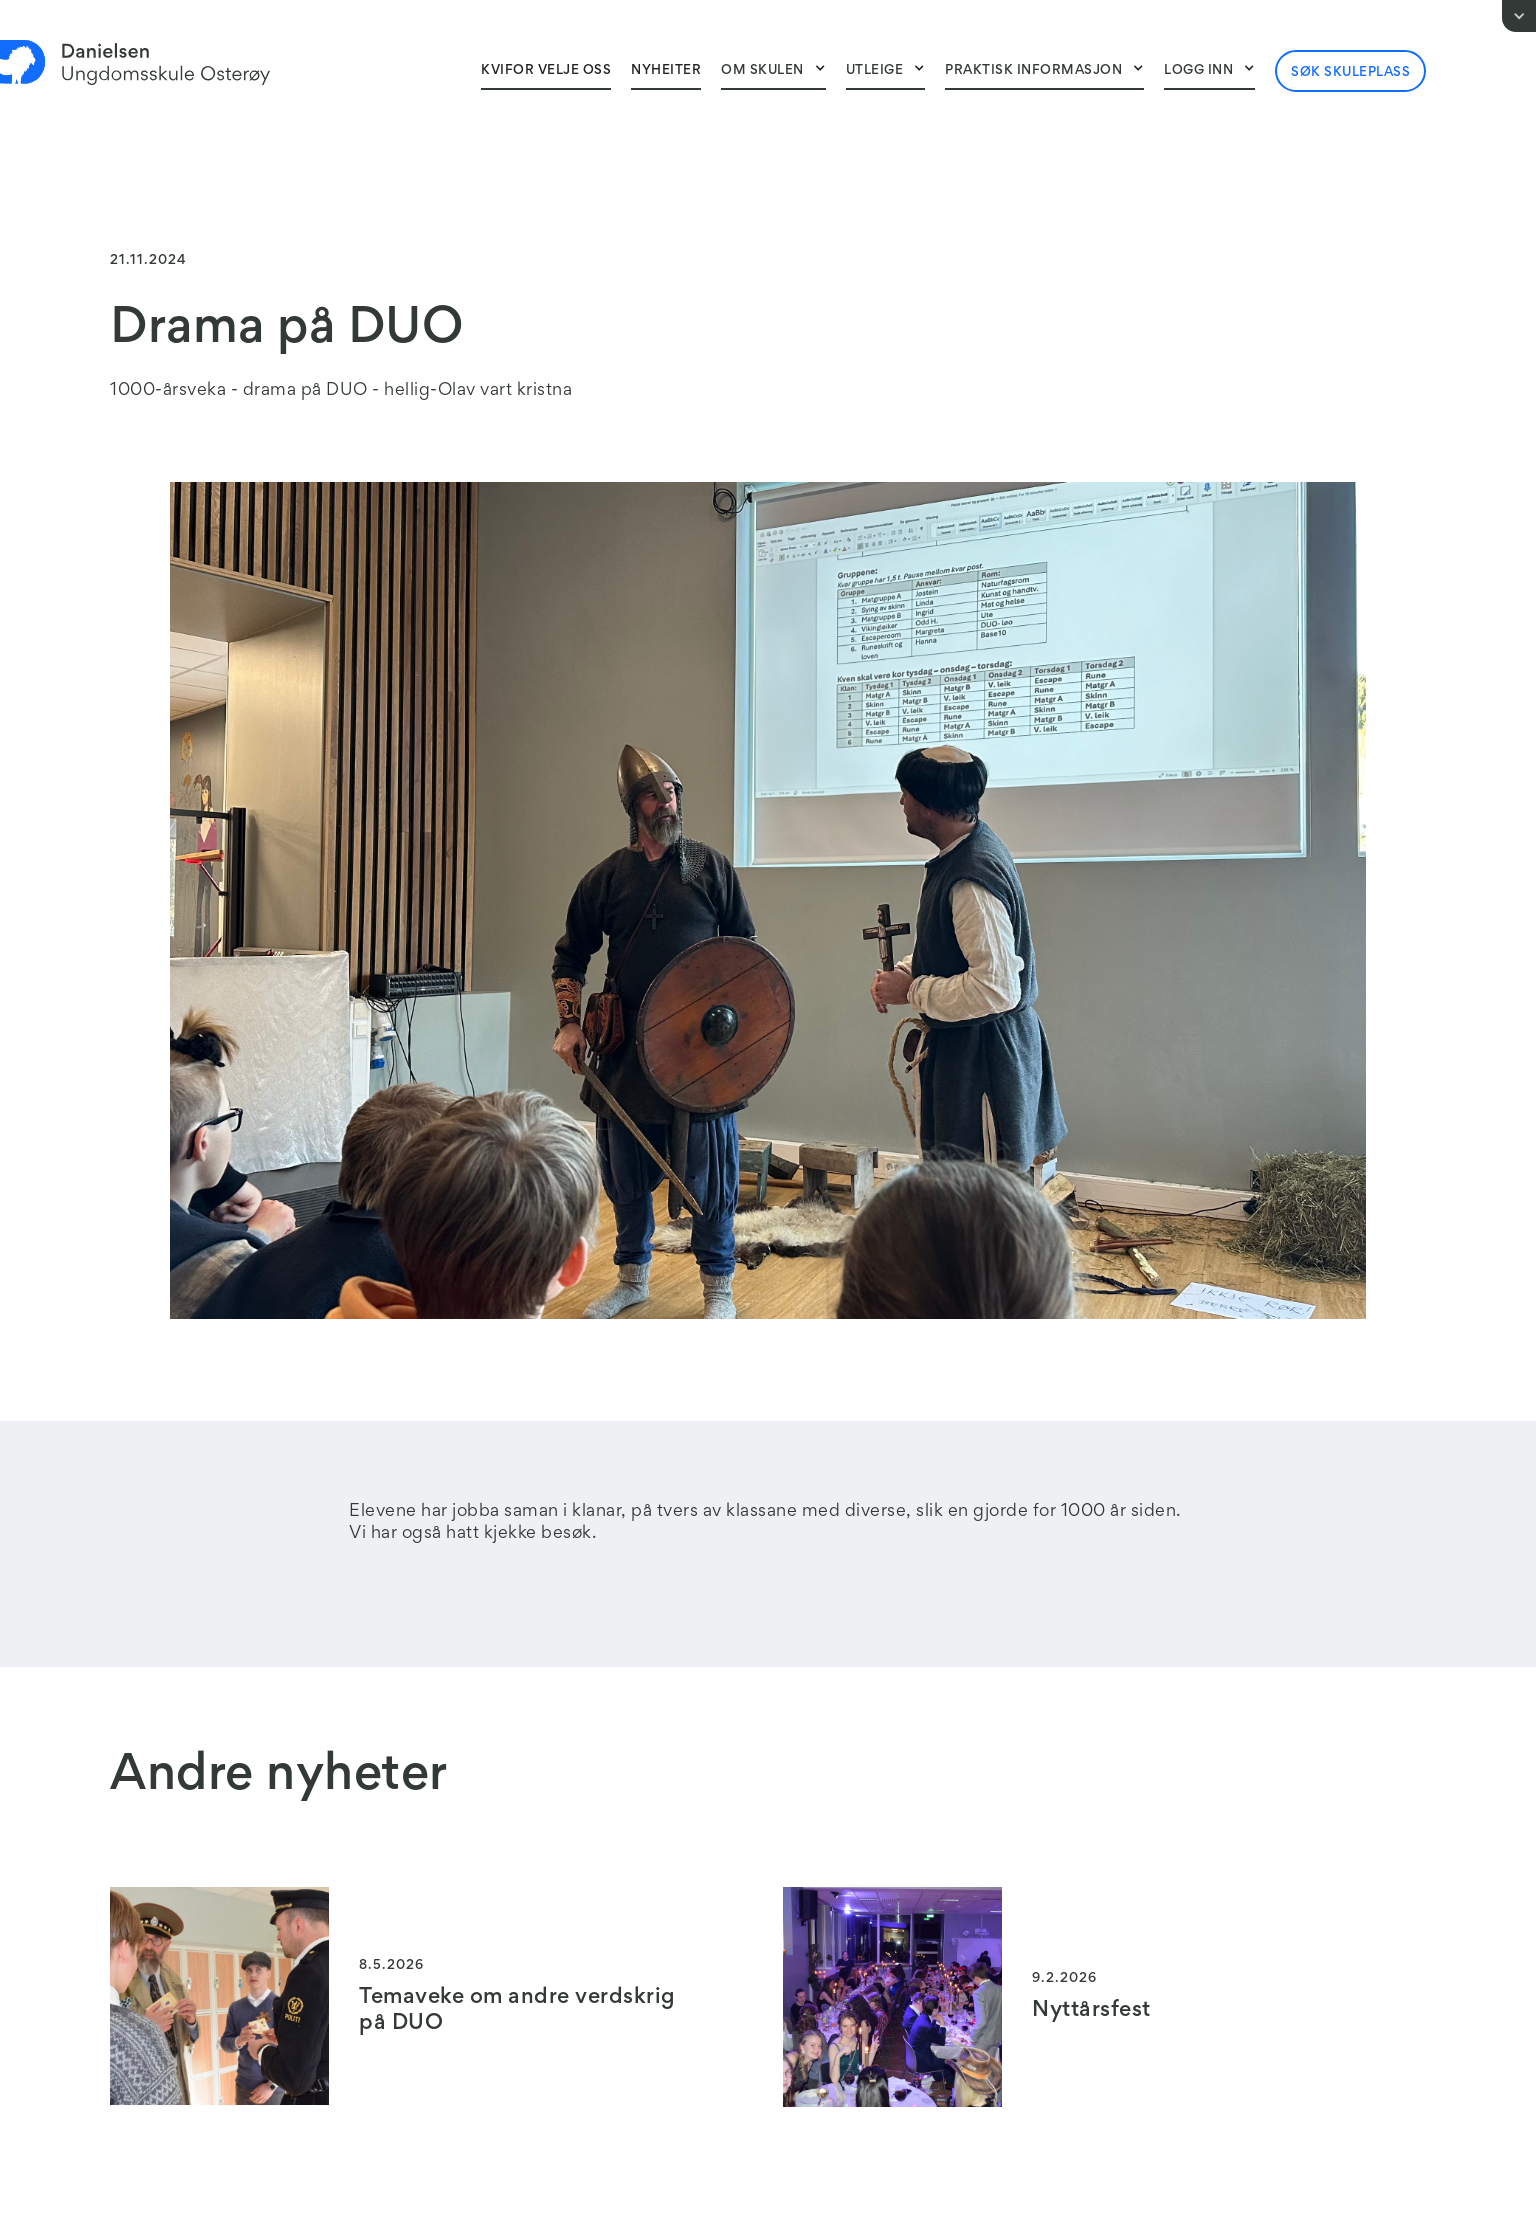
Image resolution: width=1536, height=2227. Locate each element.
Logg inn (1198, 71)
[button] (773, 70)
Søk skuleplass (1350, 73)
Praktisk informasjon (1033, 71)
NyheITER (666, 71)
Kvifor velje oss (546, 71)
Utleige (875, 71)
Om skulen (762, 71)
